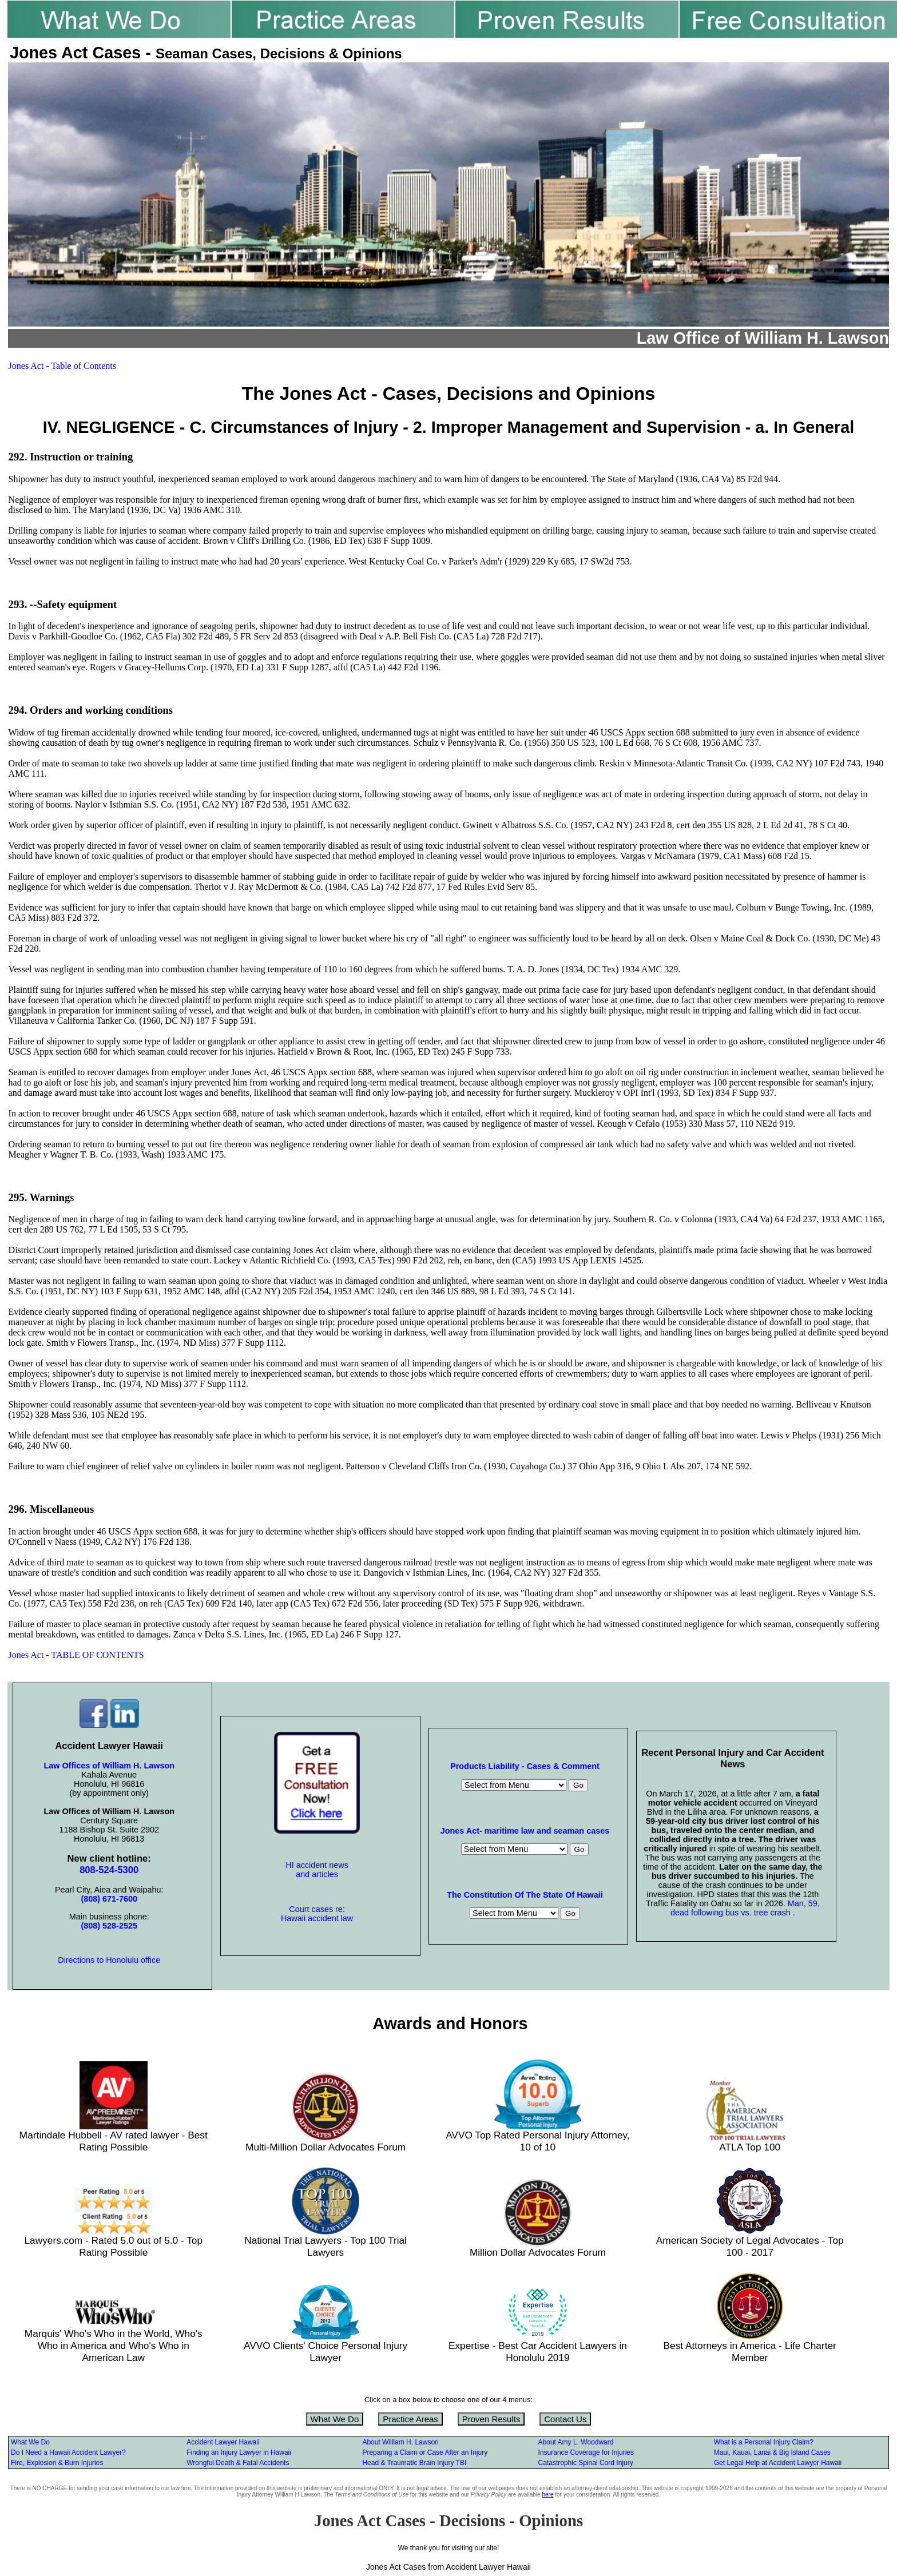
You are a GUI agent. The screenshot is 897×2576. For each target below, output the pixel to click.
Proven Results (491, 2419)
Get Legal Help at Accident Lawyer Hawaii (778, 2463)
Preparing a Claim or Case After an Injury (424, 2452)
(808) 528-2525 (109, 1925)
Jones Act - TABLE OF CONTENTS (76, 1655)
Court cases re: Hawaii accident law (317, 1914)
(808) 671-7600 (109, 1898)
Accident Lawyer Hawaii (222, 2442)
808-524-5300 (109, 1870)
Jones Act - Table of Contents (62, 366)
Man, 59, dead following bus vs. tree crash (745, 1908)
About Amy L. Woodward (576, 2442)
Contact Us (565, 2419)
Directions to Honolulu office (109, 1960)
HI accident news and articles (316, 1870)
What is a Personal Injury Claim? (763, 2442)
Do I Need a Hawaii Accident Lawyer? (68, 2452)
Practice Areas (410, 2419)
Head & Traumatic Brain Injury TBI (414, 2463)
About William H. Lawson (400, 2442)
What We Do (335, 2419)
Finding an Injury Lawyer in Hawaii (238, 2452)
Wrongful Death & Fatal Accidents (237, 2463)
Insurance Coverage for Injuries (586, 2452)
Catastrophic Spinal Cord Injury (585, 2463)
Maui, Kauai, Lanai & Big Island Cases (772, 2452)
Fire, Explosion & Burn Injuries (57, 2463)
